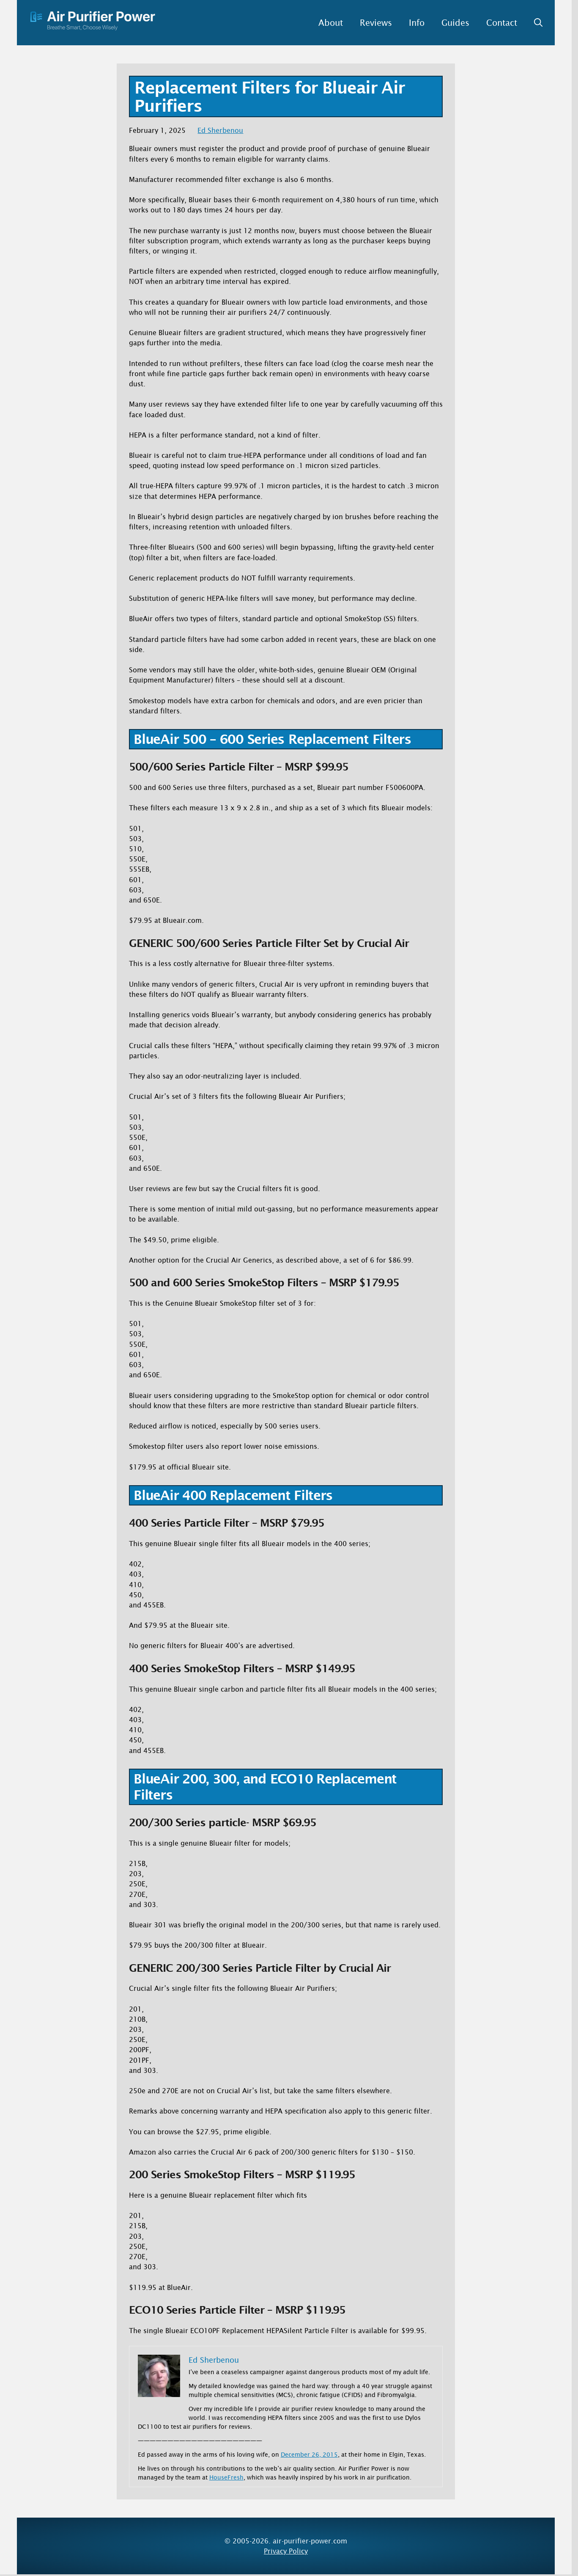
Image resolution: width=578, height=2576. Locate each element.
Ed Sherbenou (220, 130)
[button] (534, 23)
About (330, 23)
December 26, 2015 (309, 2454)
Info (417, 23)
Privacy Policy (286, 2551)
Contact (501, 23)
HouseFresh (226, 2477)
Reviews (376, 23)
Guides (455, 23)
